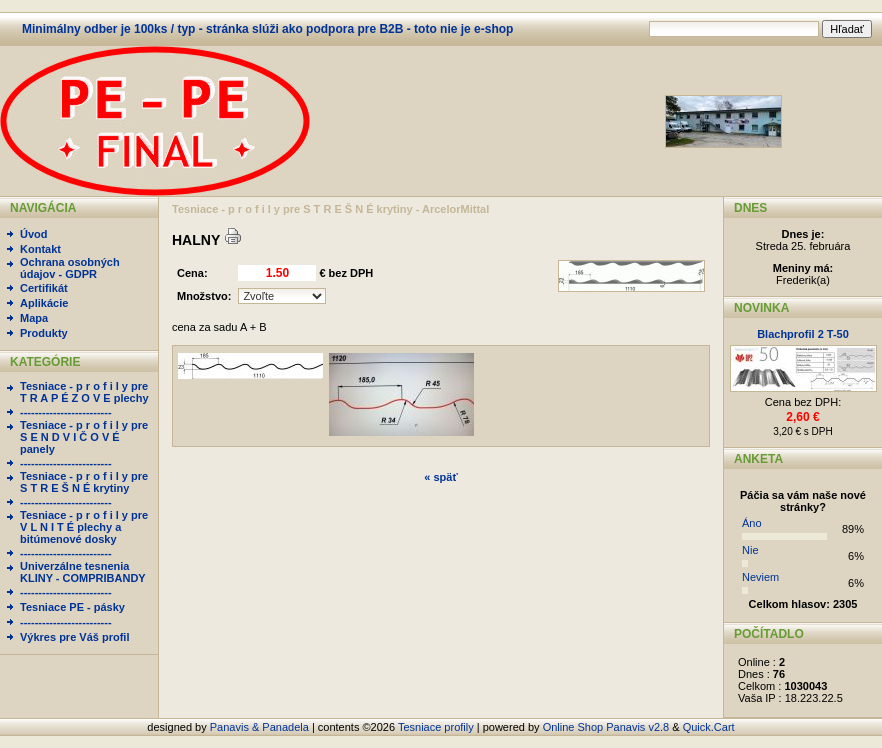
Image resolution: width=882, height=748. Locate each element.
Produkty (44, 333)
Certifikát (44, 288)
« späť (440, 477)
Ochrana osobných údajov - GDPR (70, 268)
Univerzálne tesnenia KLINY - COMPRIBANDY (83, 572)
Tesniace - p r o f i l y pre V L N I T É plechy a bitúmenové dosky (84, 527)
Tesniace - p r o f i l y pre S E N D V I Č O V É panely (84, 437)
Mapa (34, 318)
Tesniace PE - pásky (72, 607)
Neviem (760, 577)
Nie (750, 550)
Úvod (34, 234)
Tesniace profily (436, 727)
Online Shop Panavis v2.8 (606, 727)
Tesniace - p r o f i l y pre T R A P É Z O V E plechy (84, 392)
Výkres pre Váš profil (74, 637)
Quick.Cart (709, 727)
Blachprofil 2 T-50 (803, 334)
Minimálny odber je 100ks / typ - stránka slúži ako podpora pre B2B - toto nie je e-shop (267, 29)
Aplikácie (44, 303)
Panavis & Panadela (261, 727)
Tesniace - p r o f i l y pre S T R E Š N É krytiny (84, 482)
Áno (752, 523)
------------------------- (66, 412)
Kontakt (40, 249)
